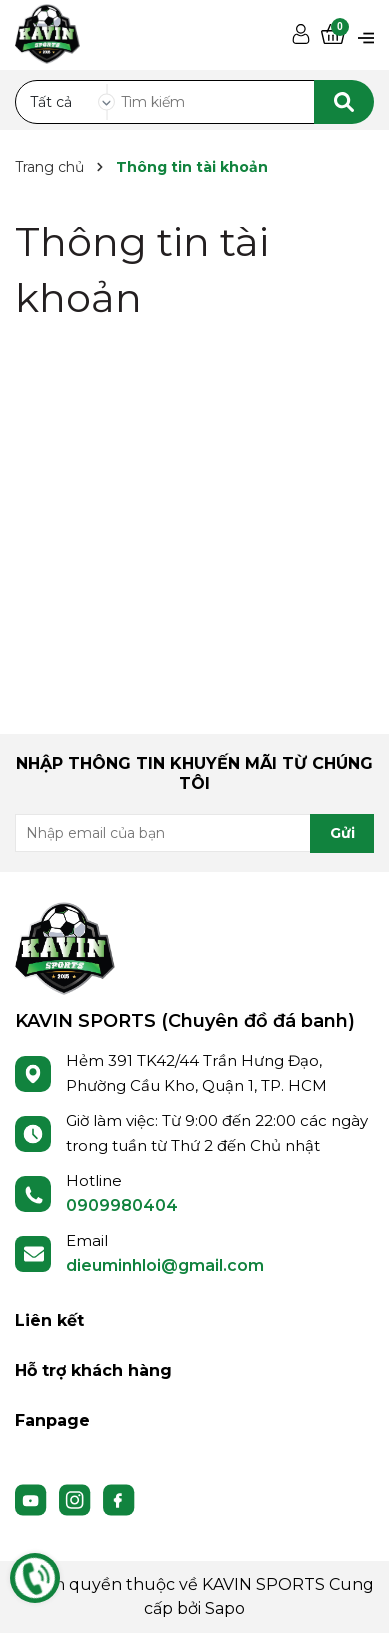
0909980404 (122, 1205)
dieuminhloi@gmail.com (165, 1265)
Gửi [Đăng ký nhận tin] (342, 833)
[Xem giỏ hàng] (333, 35)
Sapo (225, 1608)
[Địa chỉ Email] (194, 833)
